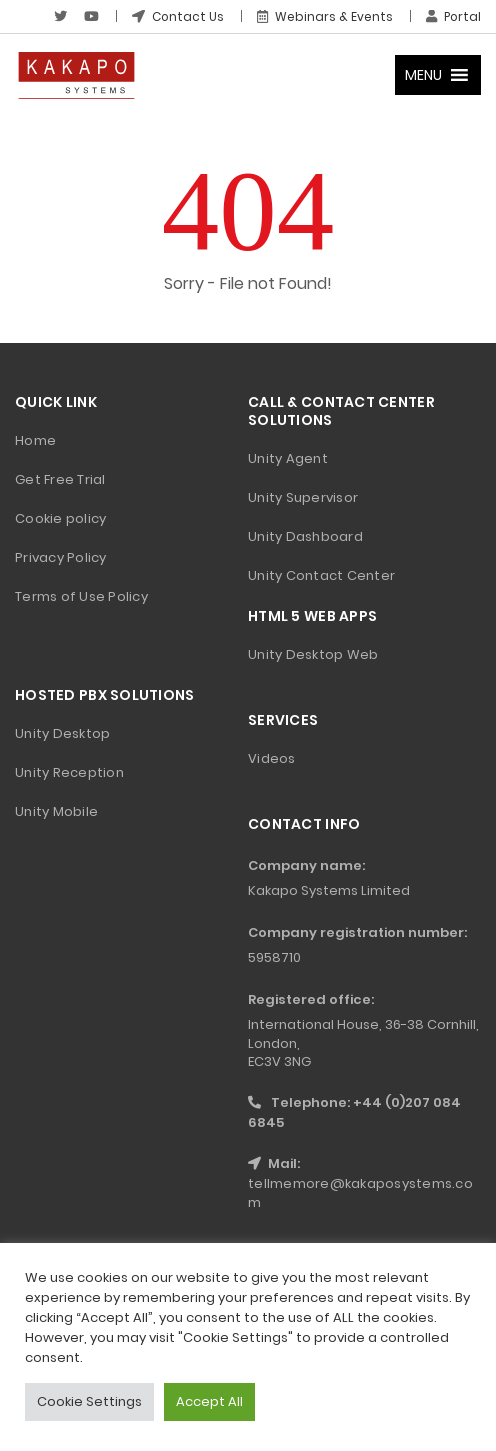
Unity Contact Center (321, 575)
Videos (272, 758)
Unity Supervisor (303, 497)
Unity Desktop (62, 733)
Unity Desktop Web (313, 654)
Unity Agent (288, 458)
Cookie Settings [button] (89, 1401)
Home (35, 440)
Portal (453, 16)
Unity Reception (69, 772)
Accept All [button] (209, 1401)
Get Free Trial (60, 479)
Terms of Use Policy (81, 596)
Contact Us (176, 16)
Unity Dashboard (305, 536)
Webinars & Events (324, 16)
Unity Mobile (56, 811)
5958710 (274, 957)
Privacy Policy (61, 557)
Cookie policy (60, 518)
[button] (423, 75)
